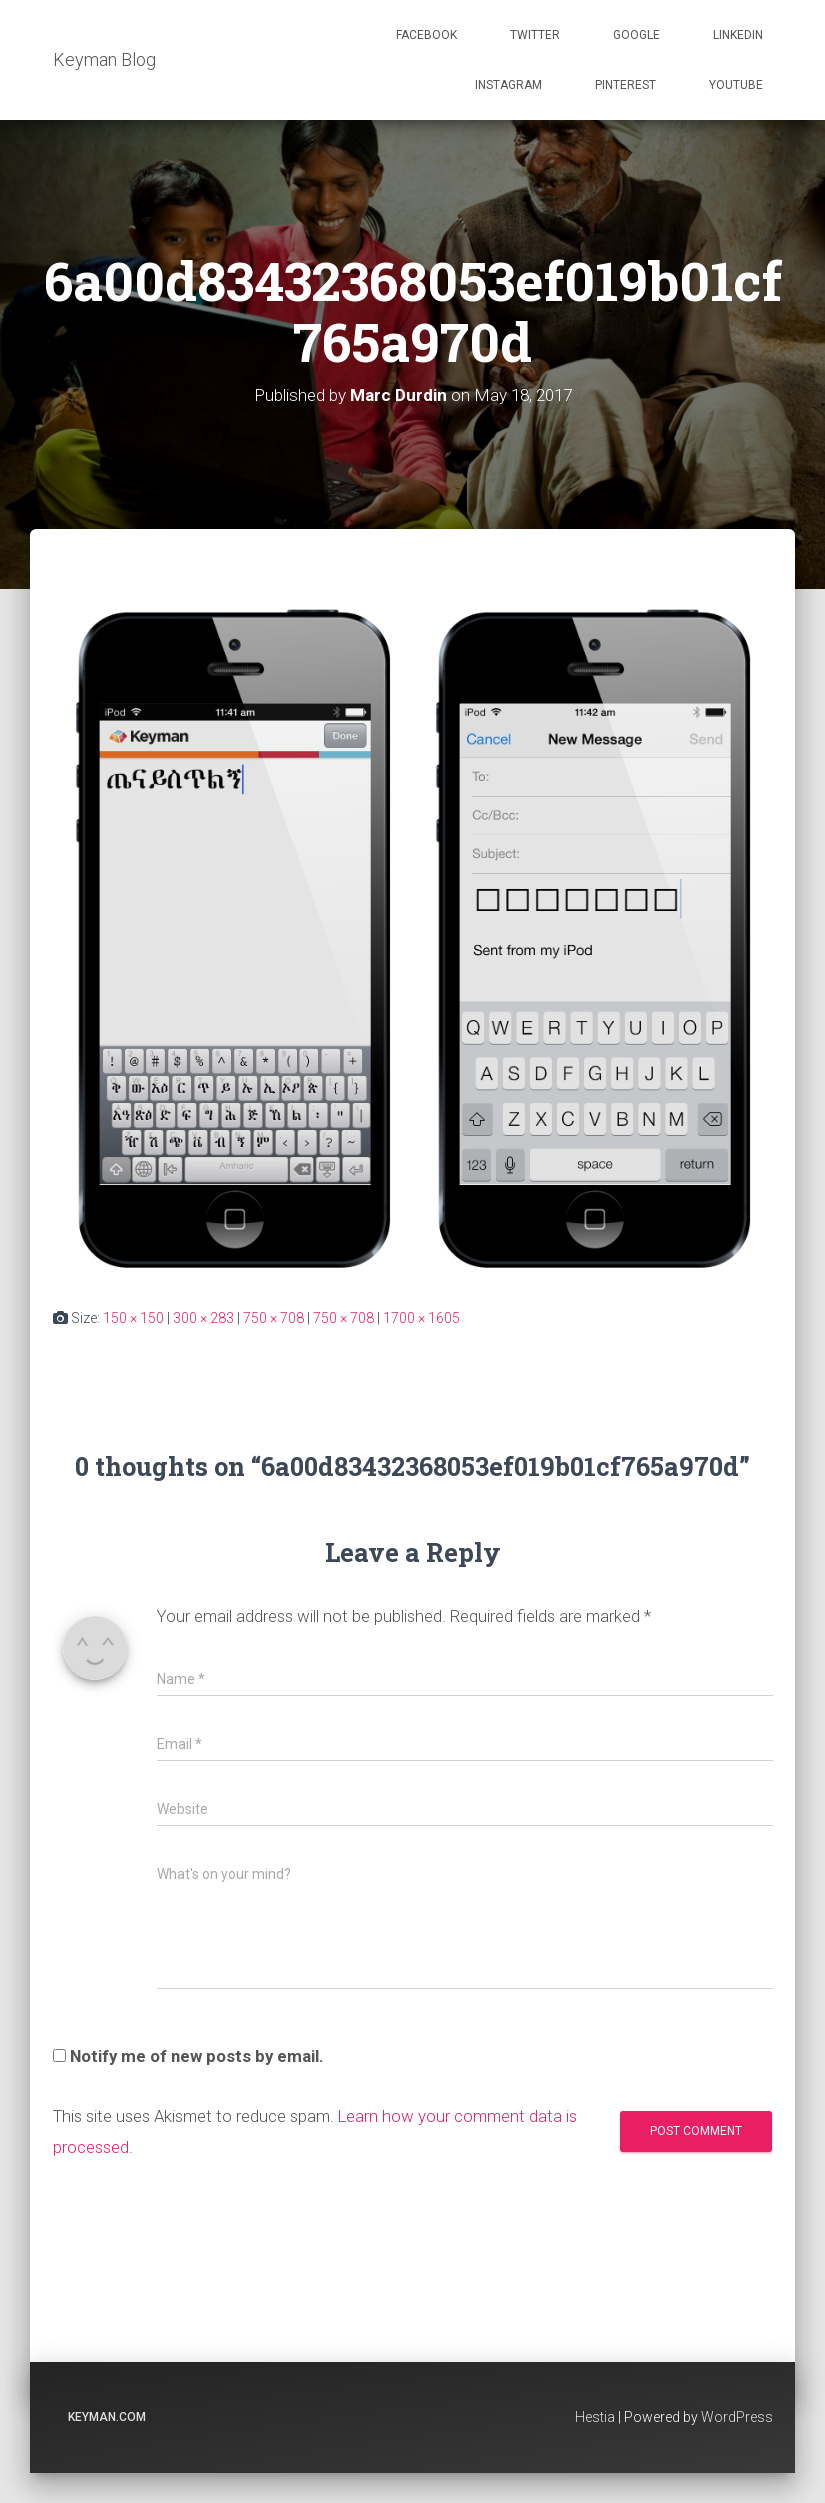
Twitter (535, 35)
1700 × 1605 (421, 1318)
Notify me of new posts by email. (197, 2056)
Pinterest (625, 85)
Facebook (426, 35)
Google (636, 35)
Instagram (508, 85)
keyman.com (107, 2417)
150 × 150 (133, 1318)
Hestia (595, 2417)
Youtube (736, 85)
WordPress (737, 2417)
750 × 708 (273, 1318)
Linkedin (738, 35)
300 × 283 (203, 1318)
